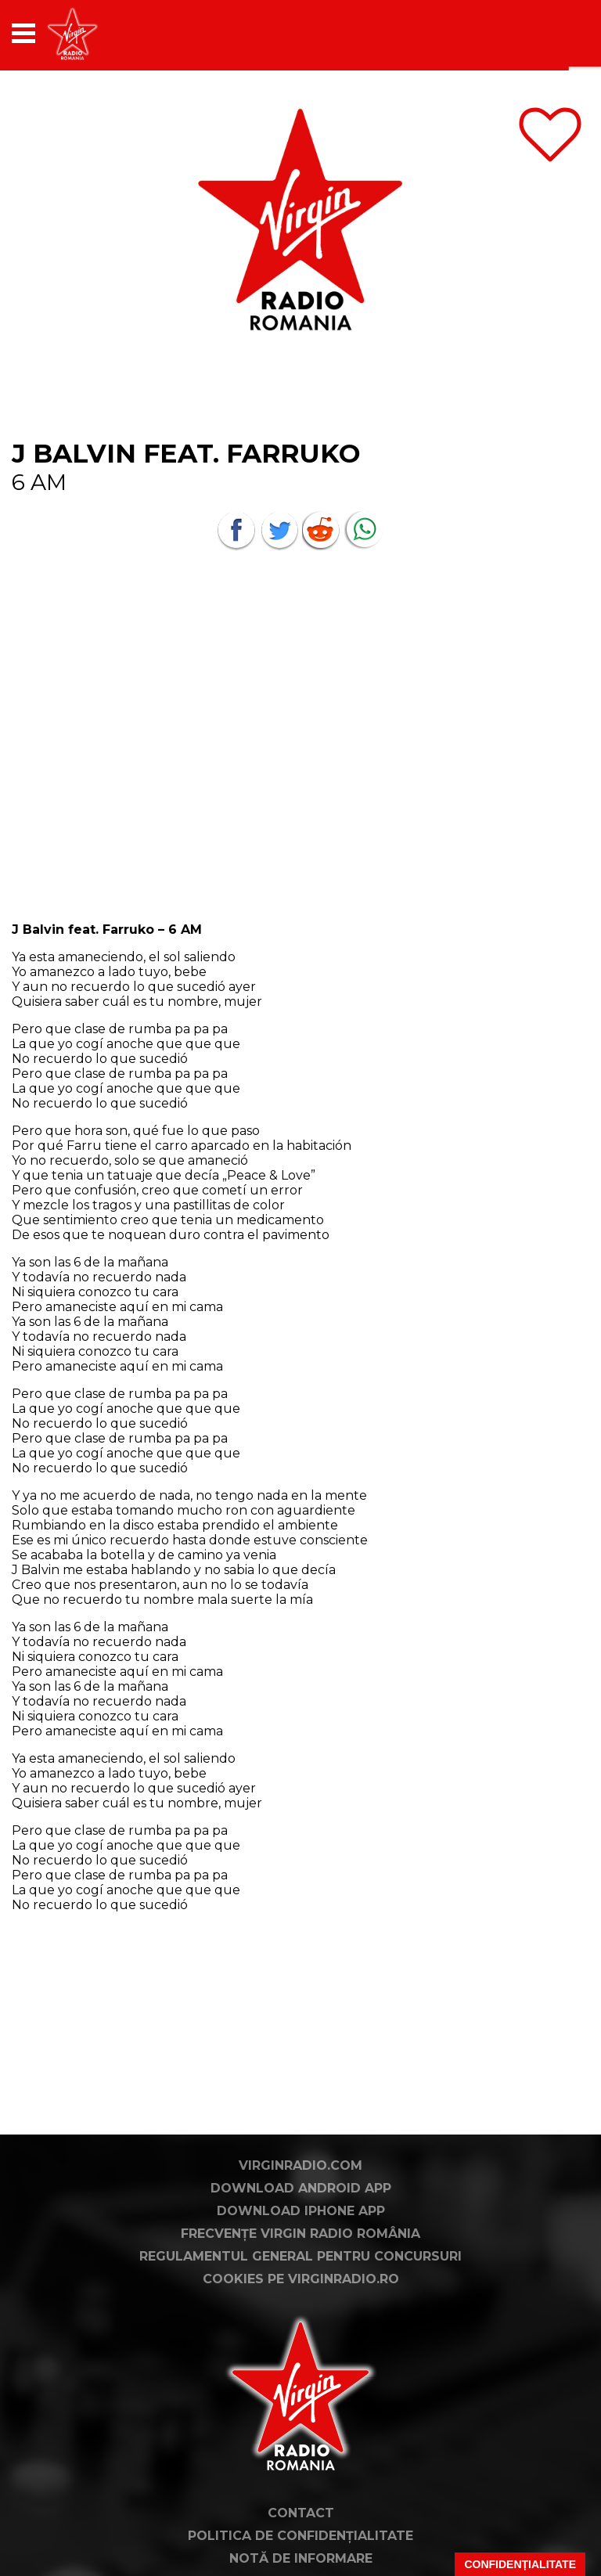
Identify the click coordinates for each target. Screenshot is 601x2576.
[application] (550, 33)
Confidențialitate (520, 2564)
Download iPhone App (301, 2210)
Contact (301, 2513)
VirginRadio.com (300, 2165)
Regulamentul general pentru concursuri (300, 2256)
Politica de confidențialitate (300, 2535)
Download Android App (301, 2188)
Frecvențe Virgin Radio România (300, 2233)
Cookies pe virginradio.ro (301, 2279)
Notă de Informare (300, 2558)
